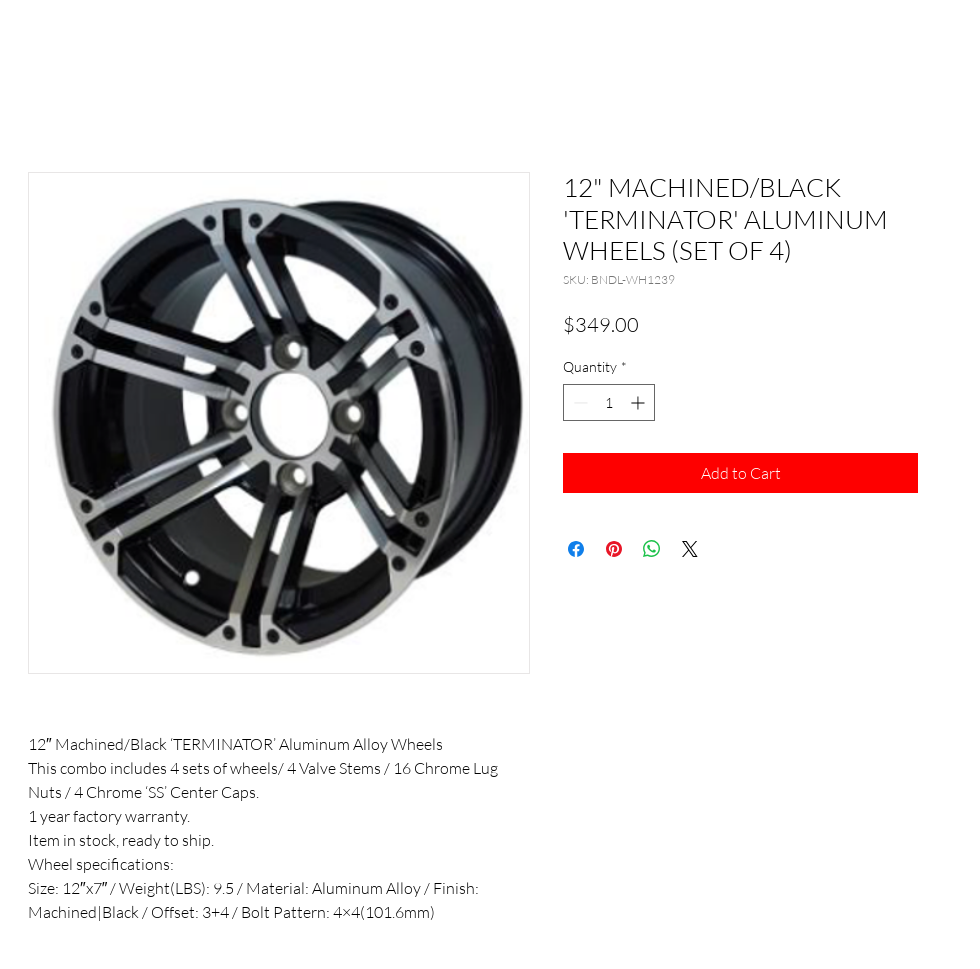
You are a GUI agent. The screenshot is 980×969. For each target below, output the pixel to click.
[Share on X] (690, 549)
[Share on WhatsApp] (652, 549)
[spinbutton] (609, 402)
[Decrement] (578, 402)
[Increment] (639, 402)
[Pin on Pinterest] (614, 549)
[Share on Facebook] (576, 549)
